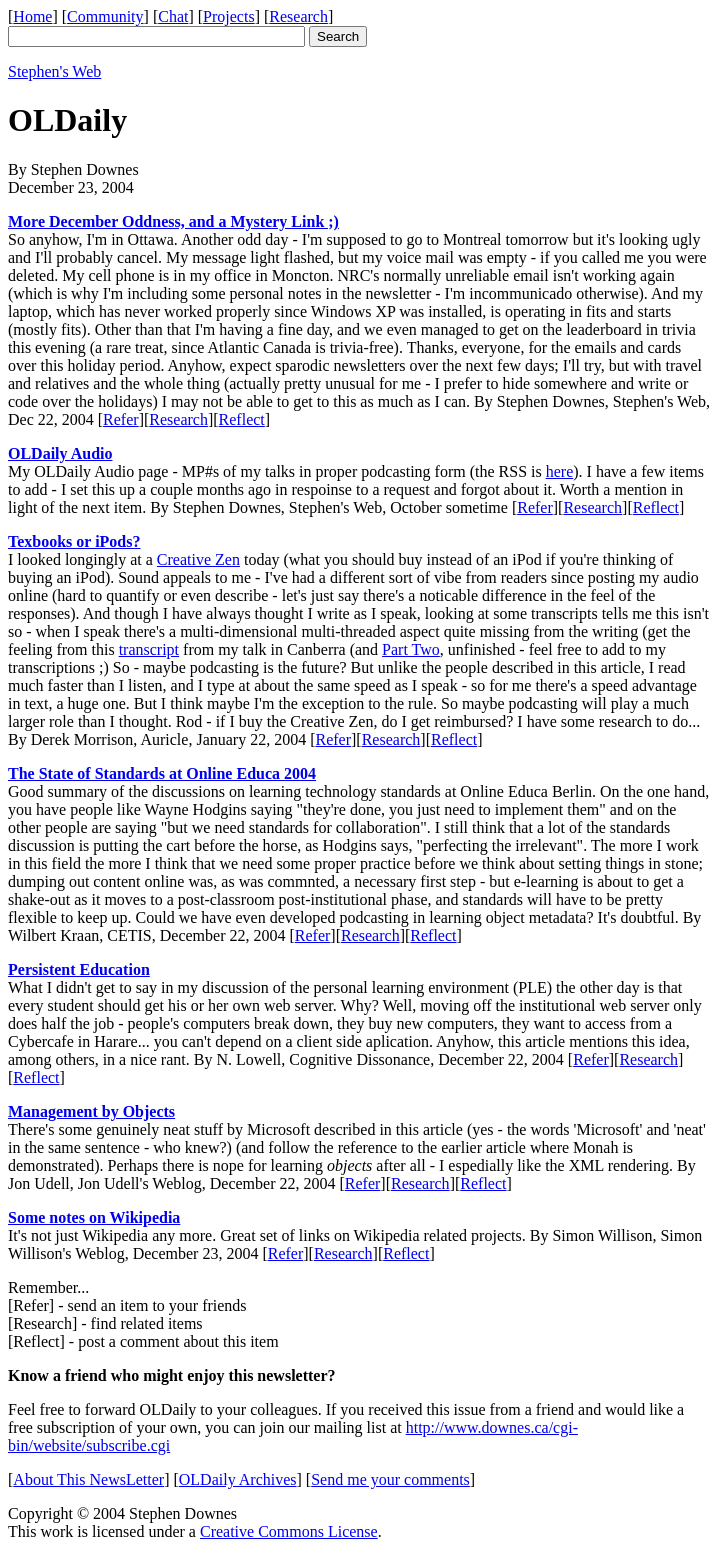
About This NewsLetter (88, 1479)
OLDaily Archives (238, 1479)
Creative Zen (198, 559)
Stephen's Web (54, 71)
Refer (121, 419)
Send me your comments (390, 1479)
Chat (173, 16)
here (560, 471)
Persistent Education (79, 969)
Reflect (242, 419)
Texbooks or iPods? (74, 541)
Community (105, 16)
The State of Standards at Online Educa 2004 (162, 773)
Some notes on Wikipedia (94, 1217)
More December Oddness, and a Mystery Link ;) (173, 221)
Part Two (411, 649)
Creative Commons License (289, 1531)
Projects (229, 16)
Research (298, 16)
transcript (149, 649)
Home (32, 16)
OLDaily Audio (60, 453)
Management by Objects (91, 1111)
